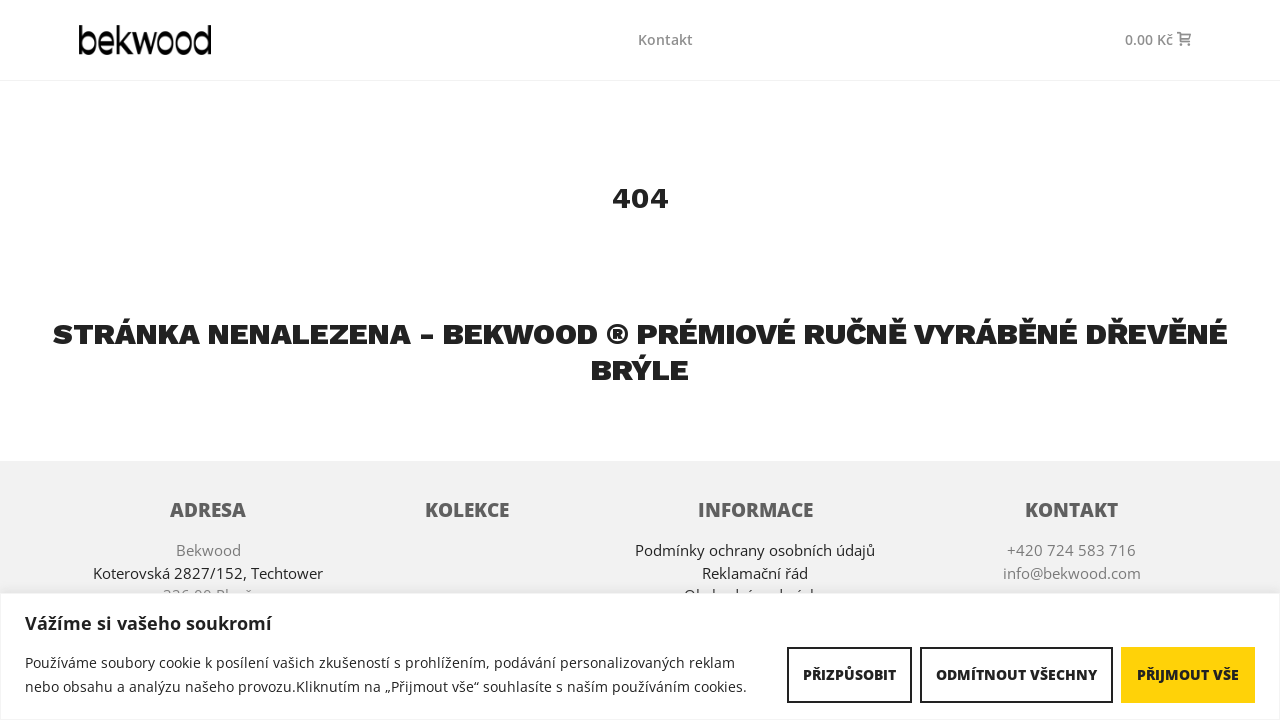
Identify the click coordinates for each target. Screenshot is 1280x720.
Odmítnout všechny (1016, 674)
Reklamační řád (755, 573)
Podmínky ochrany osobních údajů (755, 550)
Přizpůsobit (849, 674)
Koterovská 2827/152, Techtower (208, 573)
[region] (640, 656)
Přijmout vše (1188, 674)
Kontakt (665, 39)
